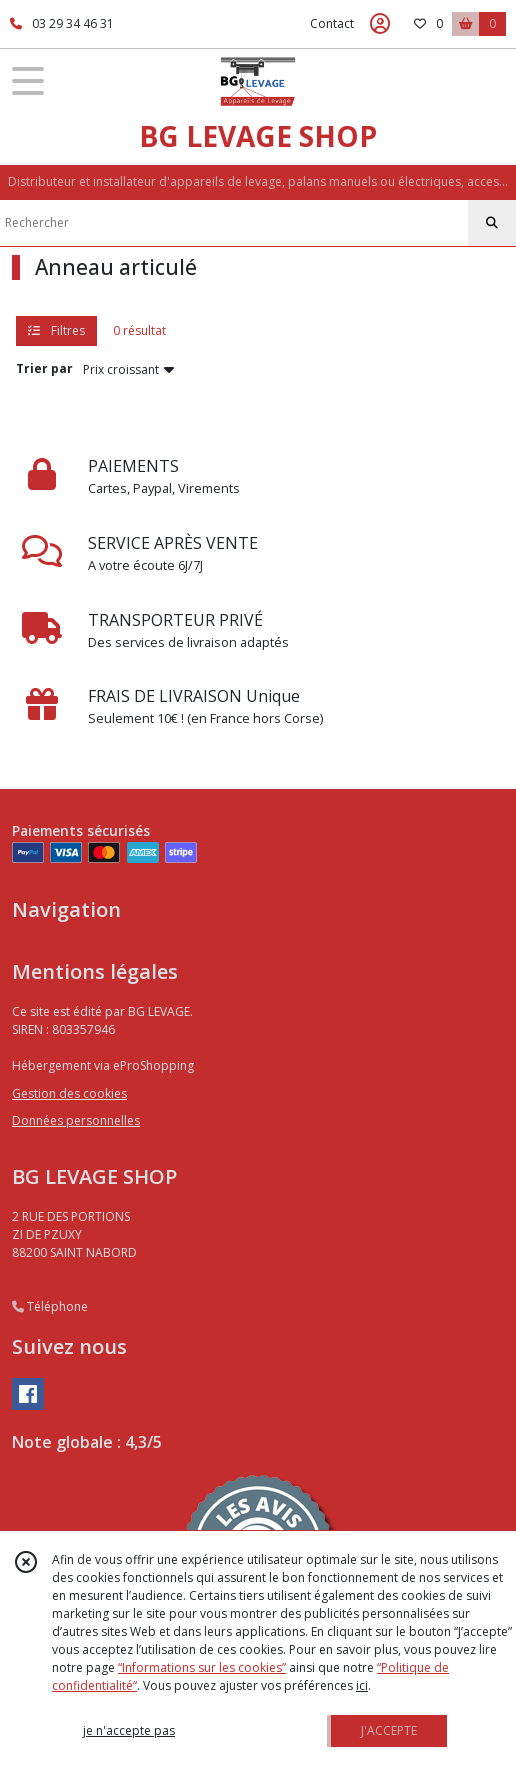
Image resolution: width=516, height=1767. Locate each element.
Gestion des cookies (69, 1093)
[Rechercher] (492, 223)
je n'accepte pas (129, 1730)
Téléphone (50, 1306)
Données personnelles (76, 1120)
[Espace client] (380, 24)
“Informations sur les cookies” (202, 1667)
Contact (332, 23)
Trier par (44, 368)
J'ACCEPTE (389, 1730)
